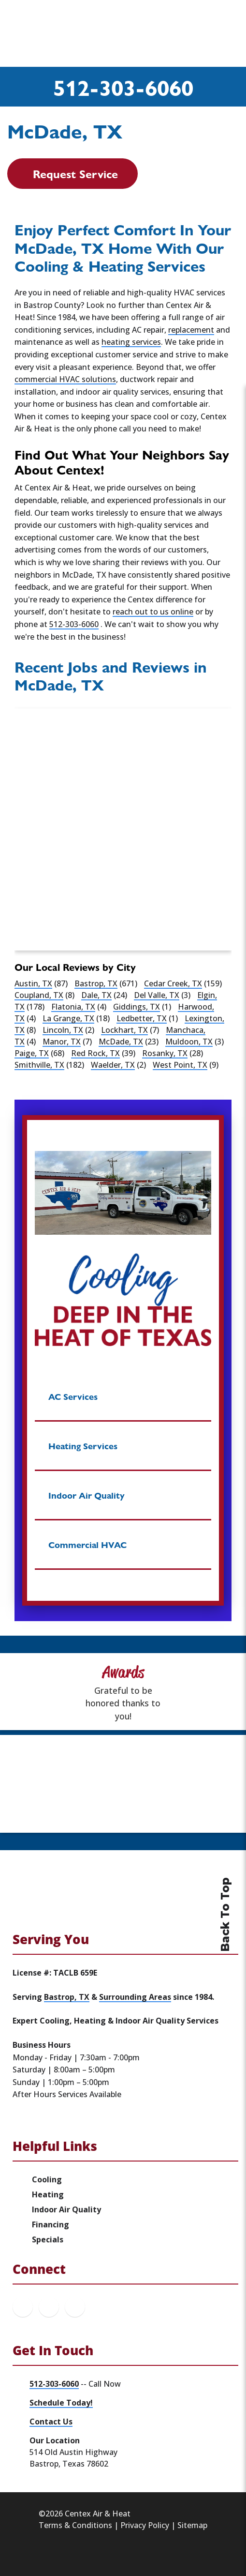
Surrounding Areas (135, 1997)
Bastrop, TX (95, 983)
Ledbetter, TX (141, 1018)
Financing (50, 2224)
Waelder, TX (113, 1064)
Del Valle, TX (156, 995)
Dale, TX (96, 995)
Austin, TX (33, 983)
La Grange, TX (68, 1018)
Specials (47, 2239)
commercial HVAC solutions (65, 379)
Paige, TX (31, 1053)
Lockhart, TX (124, 1030)
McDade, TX (121, 1041)
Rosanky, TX (165, 1053)
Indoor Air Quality (66, 2209)
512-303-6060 (123, 86)
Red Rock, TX (95, 1053)
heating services (131, 342)
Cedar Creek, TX (173, 983)
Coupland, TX (38, 995)
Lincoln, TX (63, 1030)
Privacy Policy (144, 2525)
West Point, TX (180, 1064)
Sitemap (192, 2525)
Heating (48, 2194)
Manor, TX (62, 1041)
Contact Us (50, 2421)
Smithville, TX (39, 1064)
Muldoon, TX (189, 1041)
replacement (191, 329)
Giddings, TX (136, 1006)
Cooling (47, 2179)
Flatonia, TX (73, 1006)
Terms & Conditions (75, 2525)
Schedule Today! (61, 2402)
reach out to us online (153, 611)
